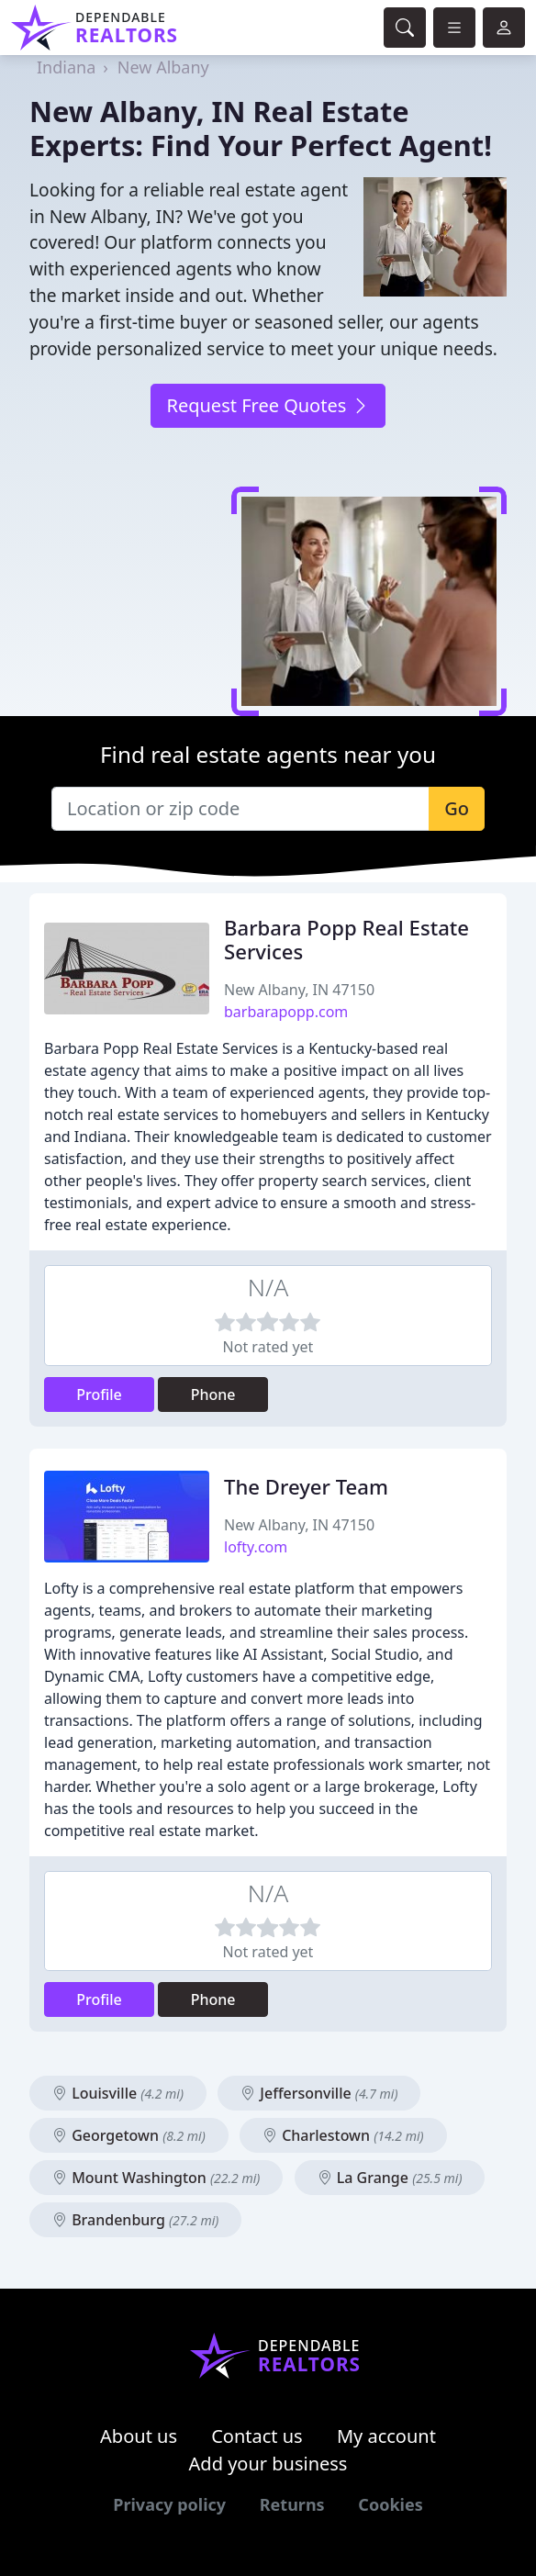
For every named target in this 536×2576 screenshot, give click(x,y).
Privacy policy (169, 2504)
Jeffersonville (318, 2093)
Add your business (268, 2463)
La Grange (390, 2177)
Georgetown (129, 2135)
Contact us (257, 2436)
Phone (213, 1394)
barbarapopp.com (286, 1012)
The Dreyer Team (306, 1486)
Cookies (390, 2504)
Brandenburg (135, 2220)
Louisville (118, 2093)
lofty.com (255, 1547)
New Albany (163, 67)
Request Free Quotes (267, 405)
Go (456, 808)
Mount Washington (156, 2177)
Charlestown (343, 2135)
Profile (99, 1394)
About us (138, 2436)
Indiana (66, 67)
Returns (292, 2504)
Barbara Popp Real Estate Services (346, 939)
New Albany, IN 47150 (299, 990)
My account (386, 2436)
